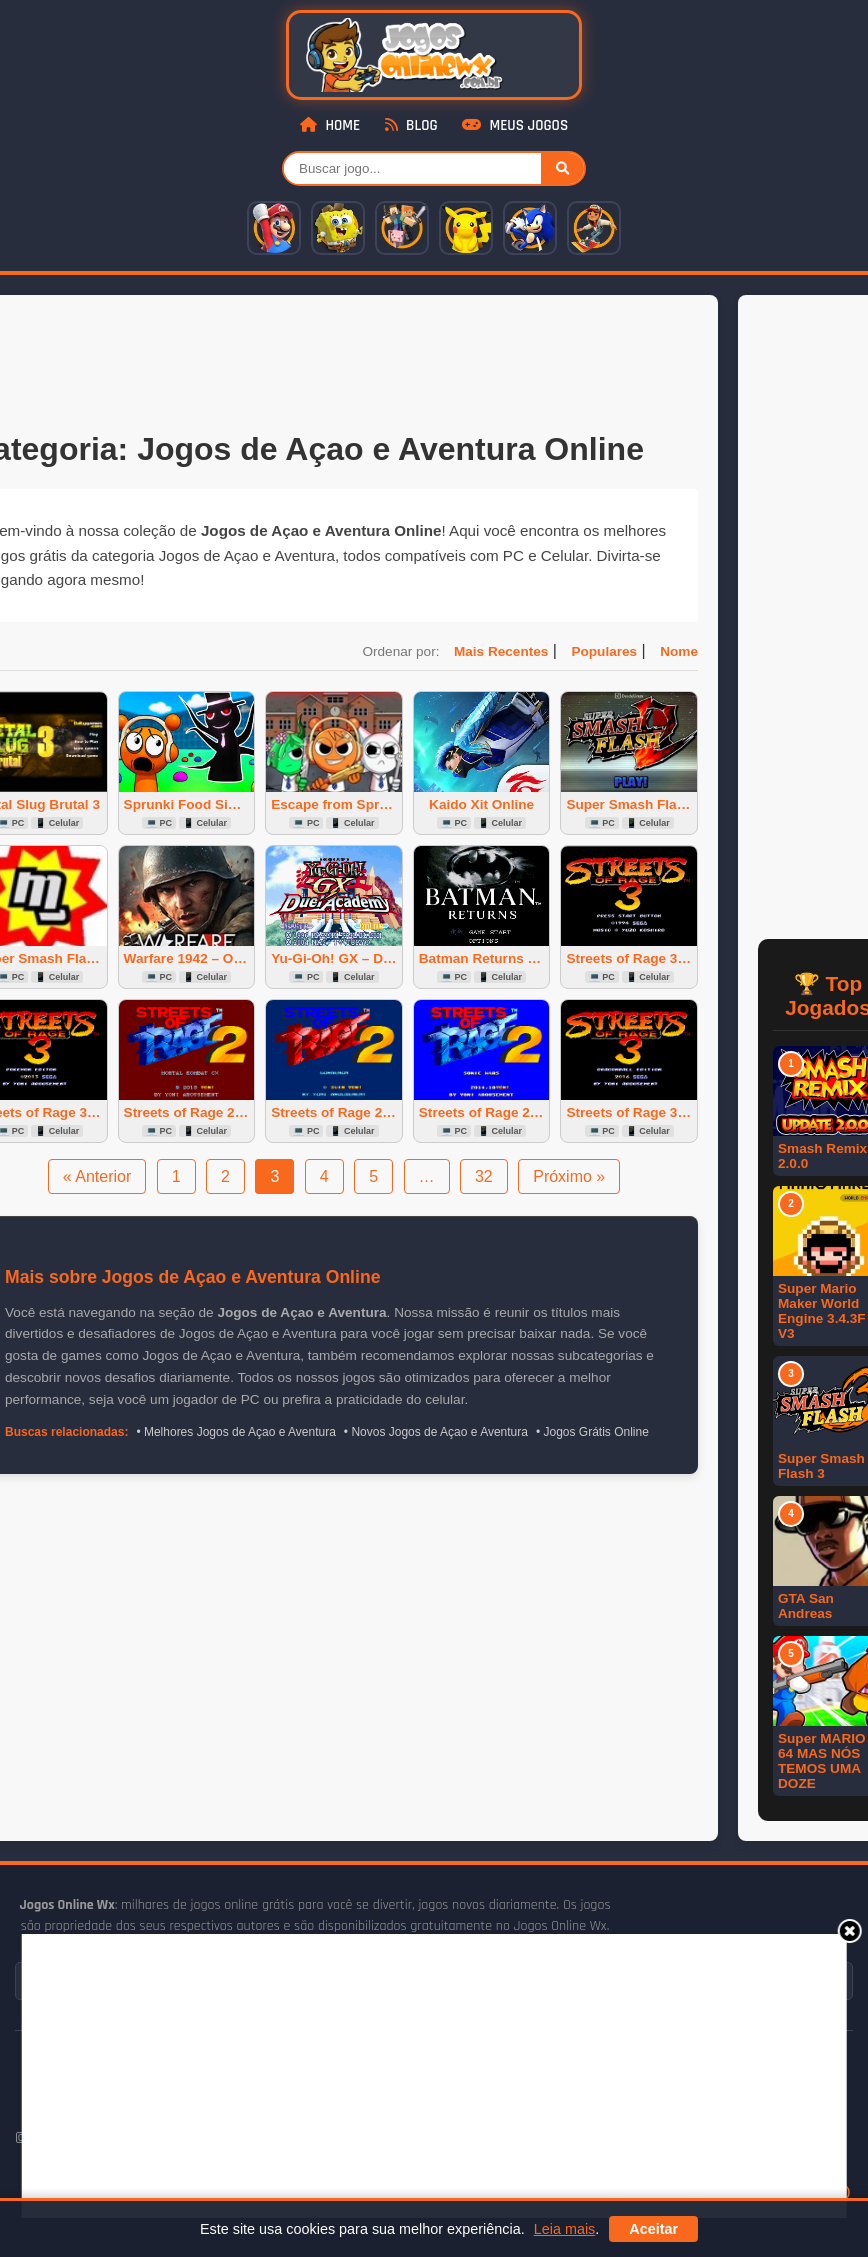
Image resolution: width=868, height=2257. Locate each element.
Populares (604, 651)
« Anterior (97, 1176)
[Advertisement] (396, 2074)
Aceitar (653, 2229)
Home (330, 125)
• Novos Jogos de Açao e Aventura (436, 1432)
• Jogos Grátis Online (592, 1432)
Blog (411, 125)
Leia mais (565, 2229)
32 (484, 1176)
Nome (679, 651)
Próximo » (569, 1176)
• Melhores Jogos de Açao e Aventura (235, 1432)
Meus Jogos (515, 125)
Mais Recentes (501, 651)
